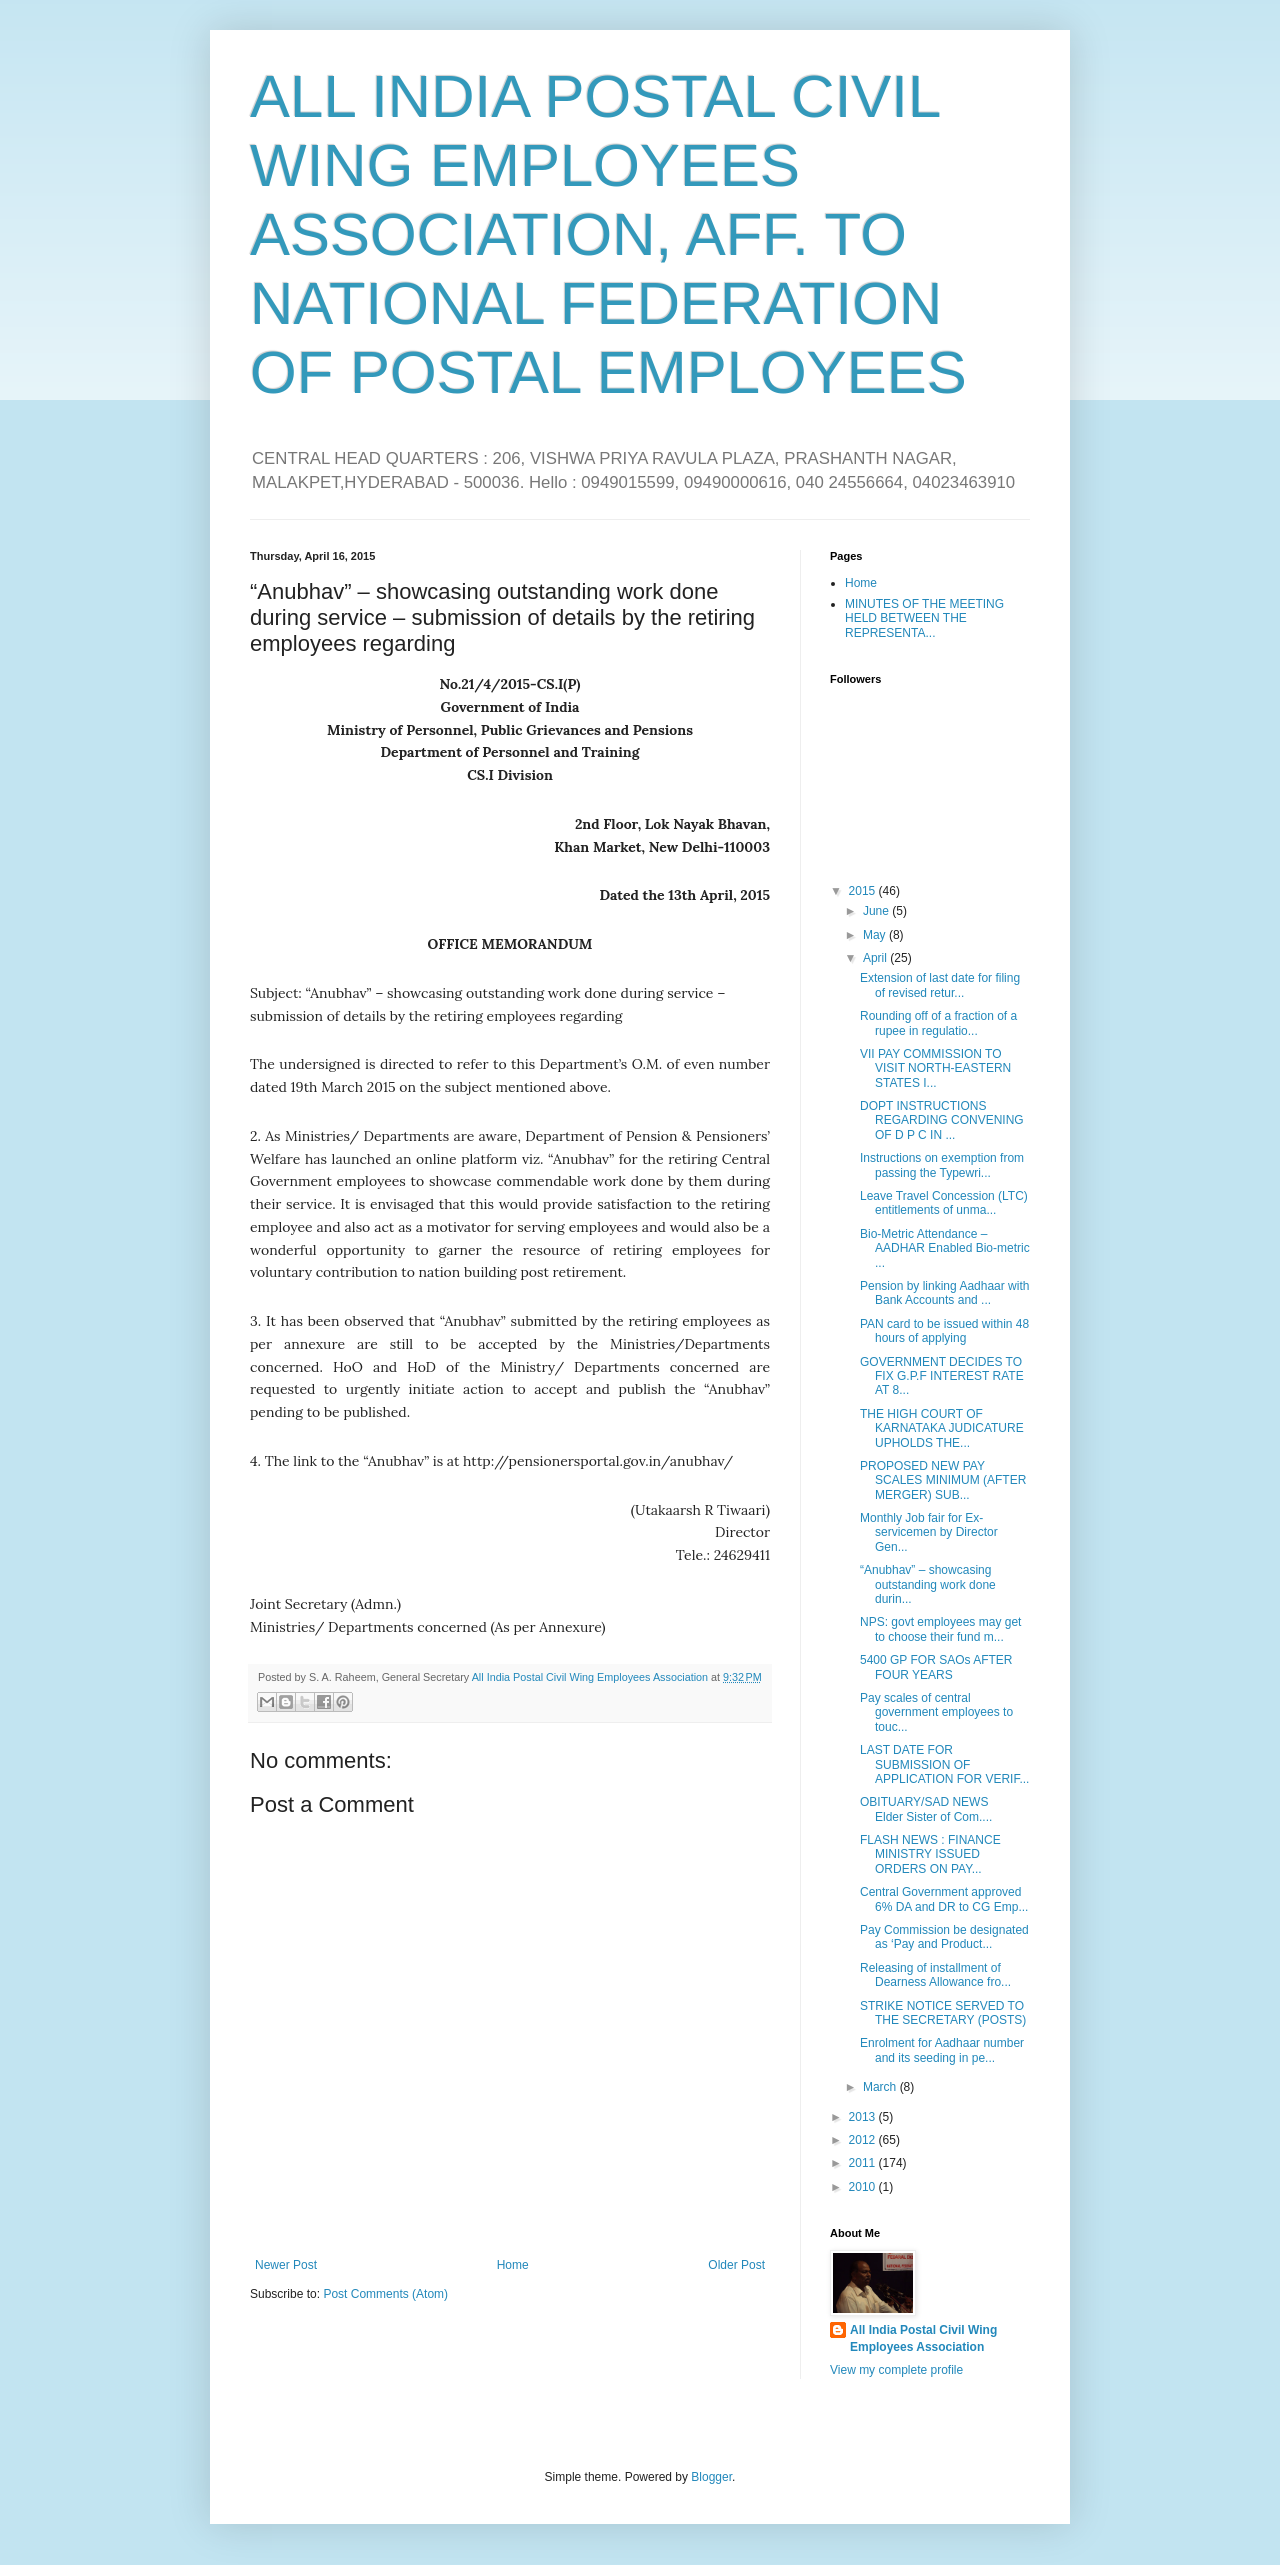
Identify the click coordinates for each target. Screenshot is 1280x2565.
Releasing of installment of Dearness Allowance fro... (935, 1975)
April (876, 958)
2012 (864, 2140)
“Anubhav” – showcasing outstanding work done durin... (928, 1584)
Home (513, 2265)
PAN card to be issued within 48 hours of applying (944, 1331)
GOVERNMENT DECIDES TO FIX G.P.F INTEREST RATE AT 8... (942, 1376)
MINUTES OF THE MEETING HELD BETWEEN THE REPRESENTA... (924, 618)
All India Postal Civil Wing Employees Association (923, 2338)
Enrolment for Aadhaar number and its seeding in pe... (942, 2050)
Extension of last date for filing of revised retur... (940, 985)
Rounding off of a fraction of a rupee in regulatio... (938, 1023)
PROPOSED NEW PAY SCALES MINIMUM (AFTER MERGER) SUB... (943, 1480)
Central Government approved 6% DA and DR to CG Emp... (944, 1899)
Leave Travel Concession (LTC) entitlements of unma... (944, 1203)
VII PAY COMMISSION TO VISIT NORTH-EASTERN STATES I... (935, 1068)
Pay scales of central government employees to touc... (936, 1712)
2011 (864, 2163)
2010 (864, 2187)
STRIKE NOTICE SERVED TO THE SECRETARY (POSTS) (943, 2013)
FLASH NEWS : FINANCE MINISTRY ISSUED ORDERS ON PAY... (930, 1854)
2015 (864, 891)
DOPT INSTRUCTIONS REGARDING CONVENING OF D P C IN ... (942, 1120)
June (877, 911)
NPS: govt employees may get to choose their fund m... (940, 1629)
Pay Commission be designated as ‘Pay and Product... (944, 1937)
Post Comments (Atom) (385, 2294)
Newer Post (286, 2265)
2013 (864, 2117)
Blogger (711, 2477)
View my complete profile (896, 2370)
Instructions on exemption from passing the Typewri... (942, 1165)
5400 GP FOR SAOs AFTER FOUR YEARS (936, 1667)
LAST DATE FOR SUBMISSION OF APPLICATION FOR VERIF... (944, 1764)
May (876, 935)
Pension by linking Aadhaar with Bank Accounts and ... (944, 1293)
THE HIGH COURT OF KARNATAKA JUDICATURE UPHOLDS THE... (942, 1428)
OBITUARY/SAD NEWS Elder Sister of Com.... (936, 1809)
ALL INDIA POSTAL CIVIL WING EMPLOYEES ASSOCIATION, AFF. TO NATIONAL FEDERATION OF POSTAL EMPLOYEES (608, 234)
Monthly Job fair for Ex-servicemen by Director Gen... (929, 1532)
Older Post (736, 2265)
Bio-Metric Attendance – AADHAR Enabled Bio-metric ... (945, 1248)
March (881, 2087)
